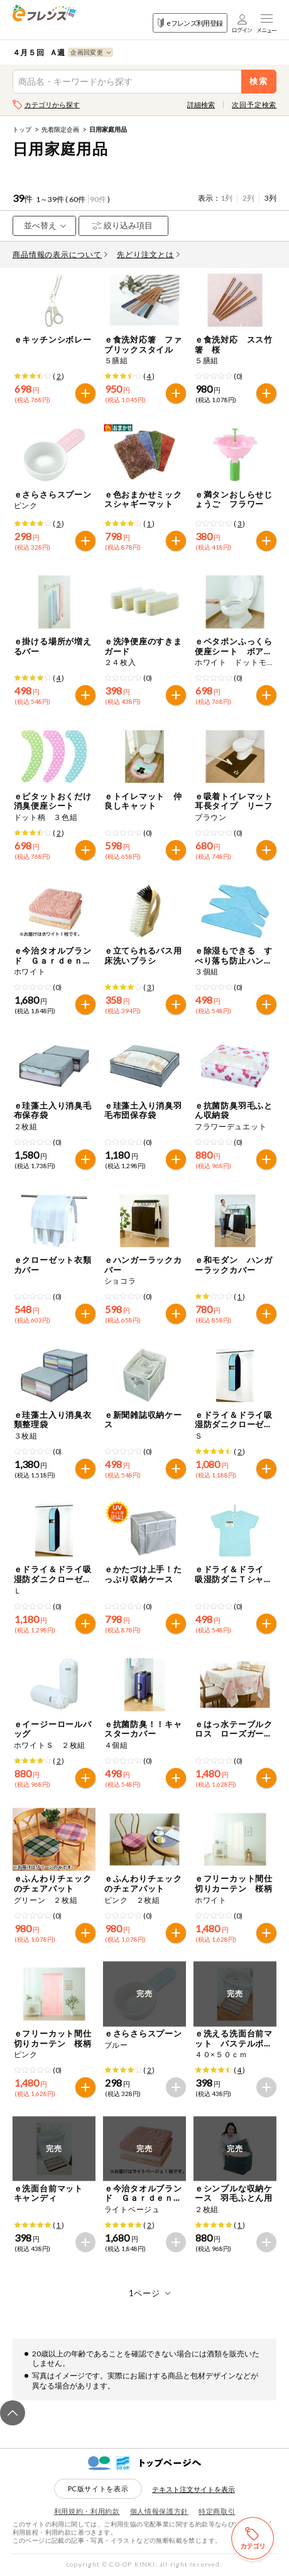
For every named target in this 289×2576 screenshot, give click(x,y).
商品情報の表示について (60, 254)
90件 (98, 199)
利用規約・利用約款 (87, 2511)
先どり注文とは (148, 254)
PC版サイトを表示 (98, 2488)
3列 (270, 198)
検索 (259, 81)
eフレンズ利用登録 (190, 23)
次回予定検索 (254, 104)
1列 (226, 198)
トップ (22, 129)
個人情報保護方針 (159, 2511)
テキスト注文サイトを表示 (193, 2489)
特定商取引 (217, 2511)
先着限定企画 (60, 129)
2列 (248, 198)
